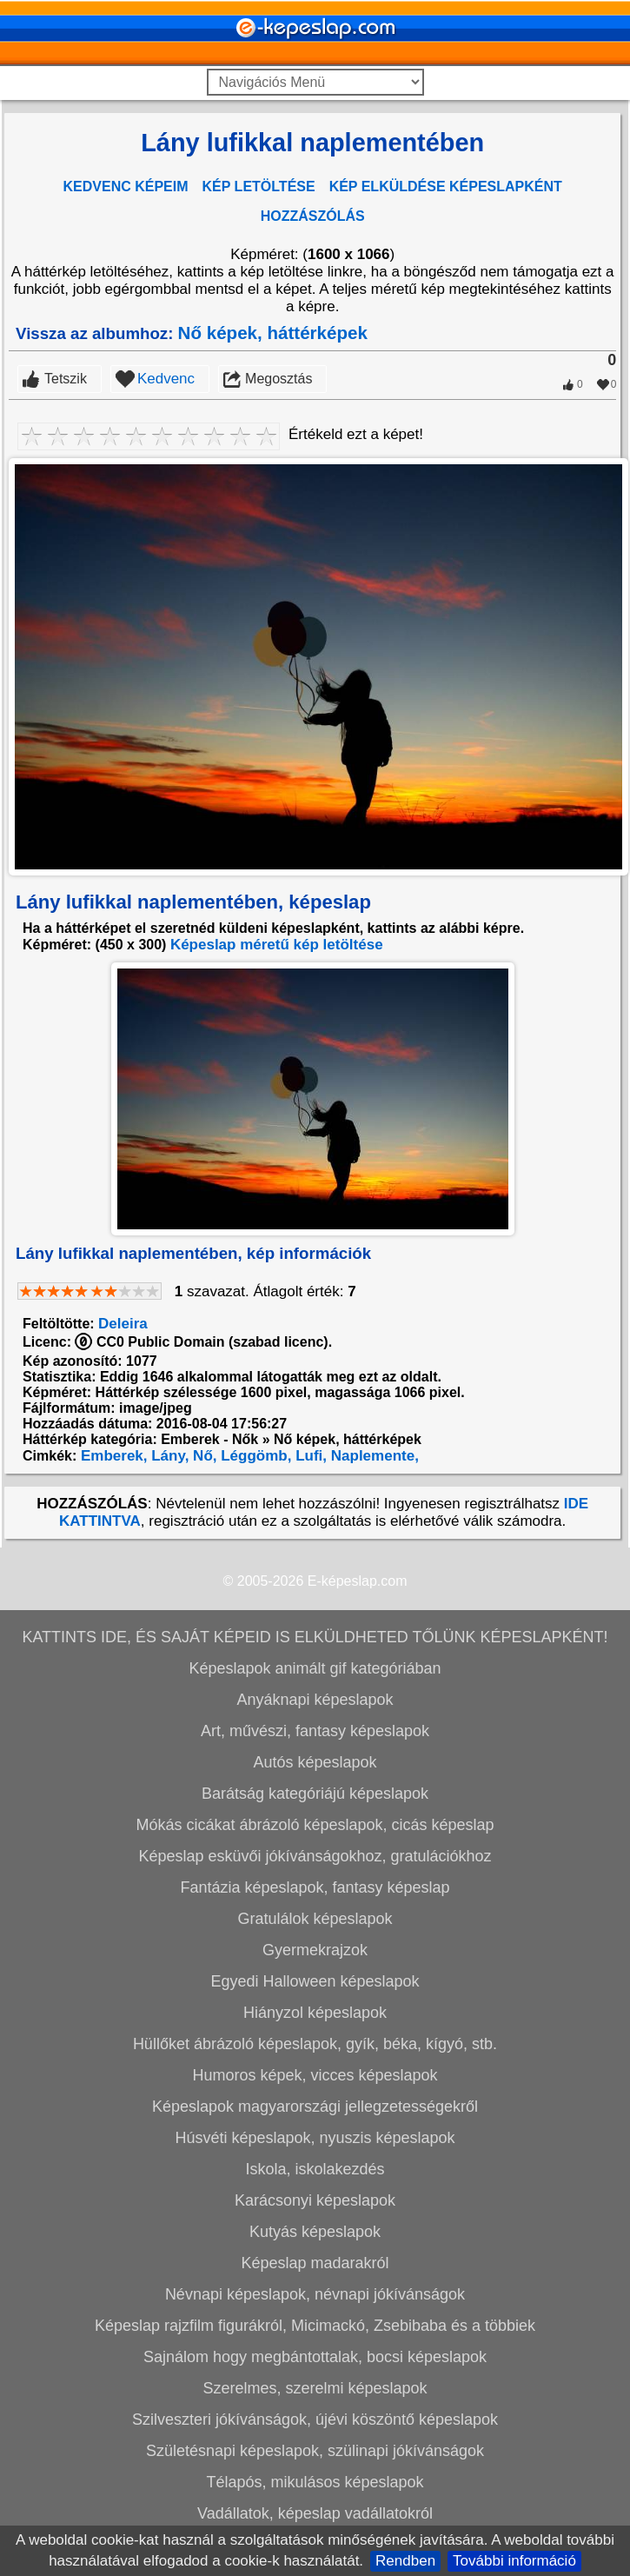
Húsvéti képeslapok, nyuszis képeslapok (314, 2388)
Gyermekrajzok (315, 2200)
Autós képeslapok (314, 2012)
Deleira (123, 1574)
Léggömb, (254, 1706)
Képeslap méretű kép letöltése (276, 1195)
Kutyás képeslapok (315, 2482)
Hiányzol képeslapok (315, 2263)
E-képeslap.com (358, 1831)
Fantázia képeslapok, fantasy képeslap (314, 2138)
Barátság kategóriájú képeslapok (315, 2044)
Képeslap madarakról (314, 2513)
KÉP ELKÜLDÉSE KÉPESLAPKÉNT (445, 186)
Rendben (405, 2561)
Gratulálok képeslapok (314, 2169)
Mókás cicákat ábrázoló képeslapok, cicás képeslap (315, 2075)
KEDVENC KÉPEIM (126, 186)
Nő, (202, 1706)
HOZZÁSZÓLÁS (313, 216)
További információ (514, 2561)
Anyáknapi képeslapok (314, 1950)
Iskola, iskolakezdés (314, 2419)
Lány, (168, 1706)
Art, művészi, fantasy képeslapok (315, 1981)
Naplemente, (373, 1706)
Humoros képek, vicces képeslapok (314, 2325)
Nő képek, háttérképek (273, 583)
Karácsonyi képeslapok (315, 2451)
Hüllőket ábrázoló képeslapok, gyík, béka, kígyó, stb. (315, 2294)
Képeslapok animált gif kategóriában (315, 1918)
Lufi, (309, 1706)
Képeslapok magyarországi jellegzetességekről (315, 2357)
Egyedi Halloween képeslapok (314, 2231)
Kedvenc (166, 629)
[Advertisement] (312, 444)
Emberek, (111, 1706)
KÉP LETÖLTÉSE (258, 186)
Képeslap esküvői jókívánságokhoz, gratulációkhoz (314, 2106)
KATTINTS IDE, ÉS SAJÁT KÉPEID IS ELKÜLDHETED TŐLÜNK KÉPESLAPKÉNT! (314, 1887)
